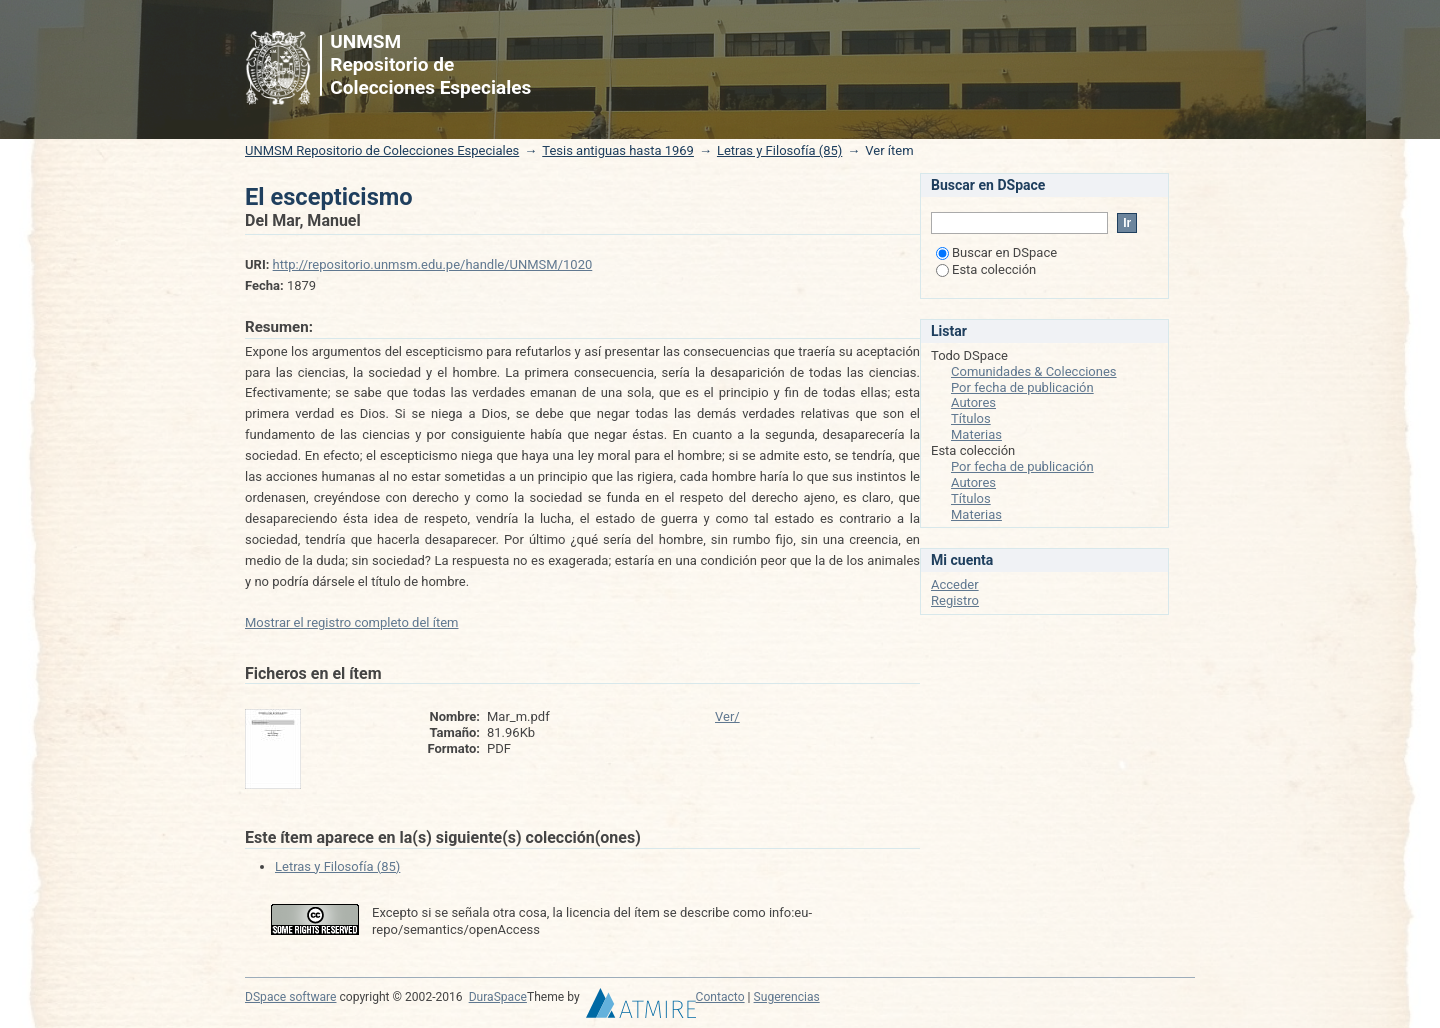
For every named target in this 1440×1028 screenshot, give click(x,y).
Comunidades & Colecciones (1034, 371)
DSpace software (290, 997)
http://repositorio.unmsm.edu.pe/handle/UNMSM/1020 (433, 264)
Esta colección (986, 269)
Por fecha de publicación (1022, 387)
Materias (976, 434)
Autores (973, 402)
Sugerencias (787, 997)
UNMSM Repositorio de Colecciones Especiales (382, 150)
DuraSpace (498, 997)
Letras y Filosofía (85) (779, 150)
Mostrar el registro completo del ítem (352, 622)
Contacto (720, 997)
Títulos (971, 418)
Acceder (955, 584)
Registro (955, 600)
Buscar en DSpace (996, 252)
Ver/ (727, 716)
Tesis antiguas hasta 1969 (618, 150)
